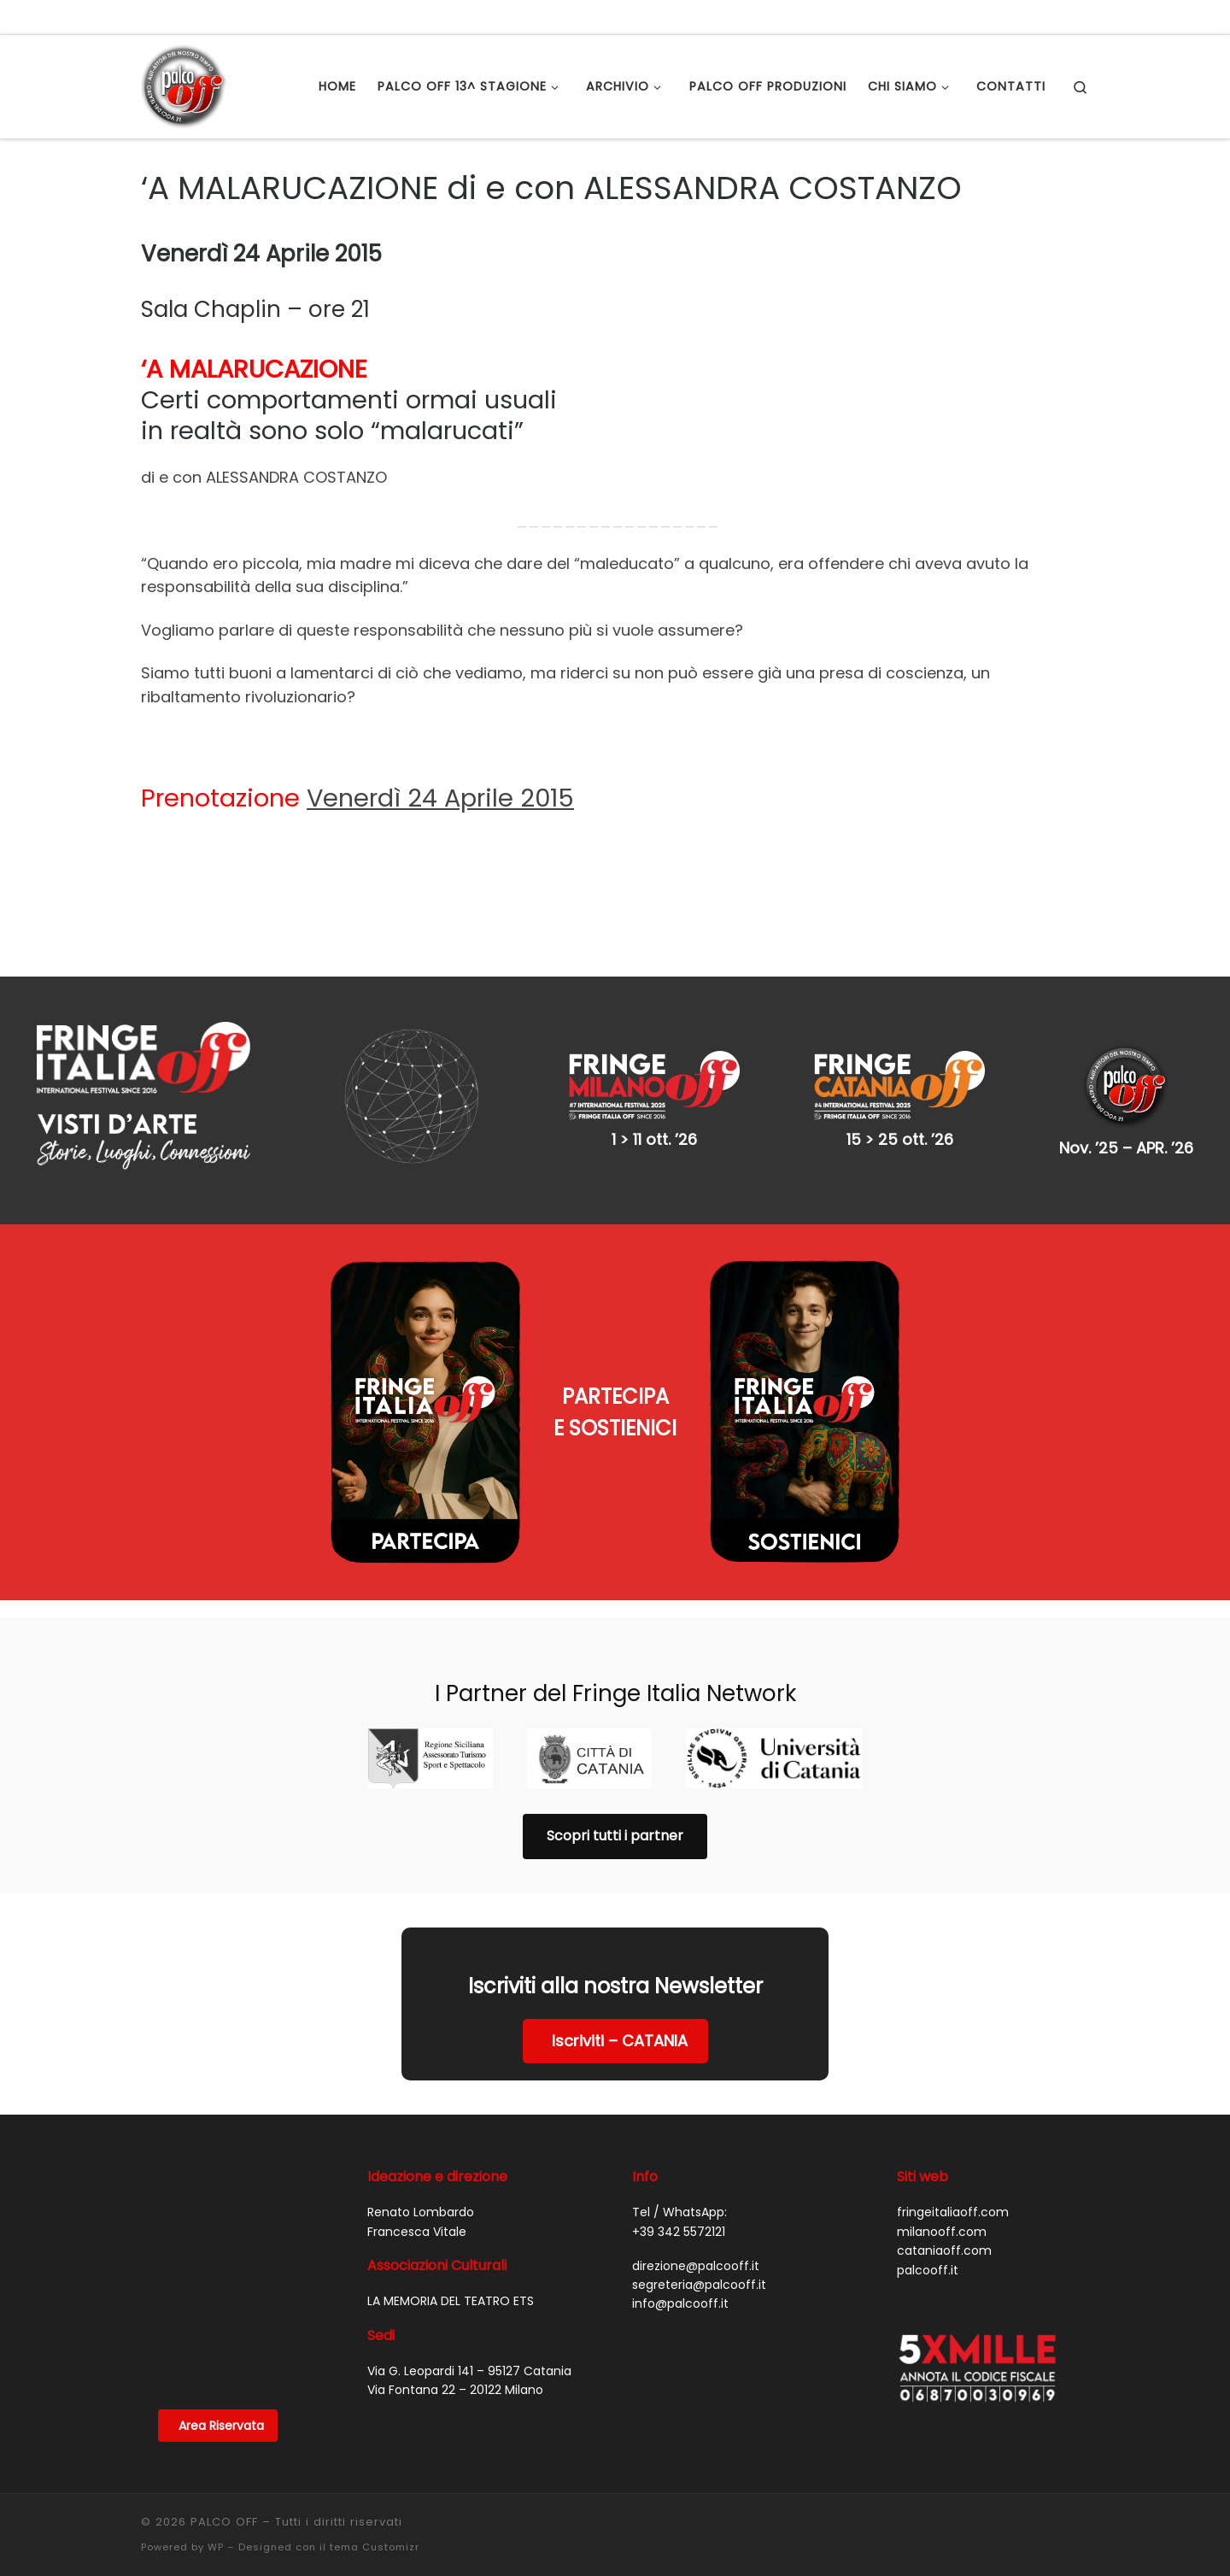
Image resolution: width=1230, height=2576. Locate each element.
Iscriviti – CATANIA (620, 2040)
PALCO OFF (224, 2522)
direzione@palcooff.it (695, 2265)
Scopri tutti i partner (615, 1835)
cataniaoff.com (944, 2250)
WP (216, 2547)
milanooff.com (942, 2231)
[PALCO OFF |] (183, 84)
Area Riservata (221, 2425)
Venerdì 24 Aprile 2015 (440, 798)
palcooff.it (927, 2270)
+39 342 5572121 (678, 2231)
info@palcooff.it (680, 2303)
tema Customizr (374, 2547)
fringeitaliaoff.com (953, 2212)
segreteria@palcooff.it (699, 2284)
